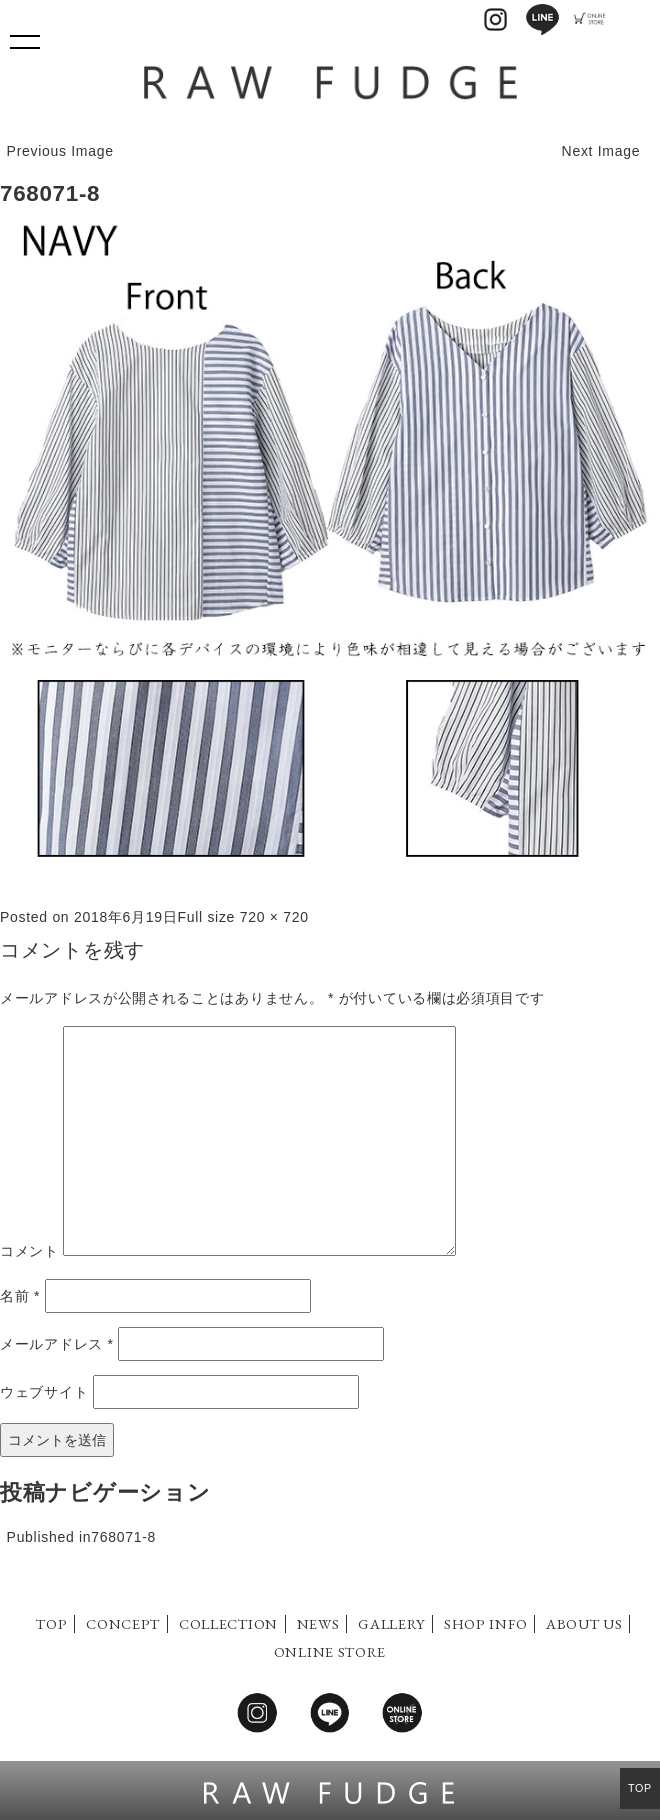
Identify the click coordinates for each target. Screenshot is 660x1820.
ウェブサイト (44, 1392)
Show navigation (25, 35)
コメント (29, 1251)
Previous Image (60, 151)
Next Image (601, 151)
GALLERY (391, 1623)
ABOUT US (584, 1623)
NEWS (318, 1623)
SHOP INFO (485, 1623)
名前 (20, 1296)
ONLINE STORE (330, 1651)
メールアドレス (57, 1344)
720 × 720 (274, 917)
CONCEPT (123, 1623)
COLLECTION (228, 1623)
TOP (51, 1623)
